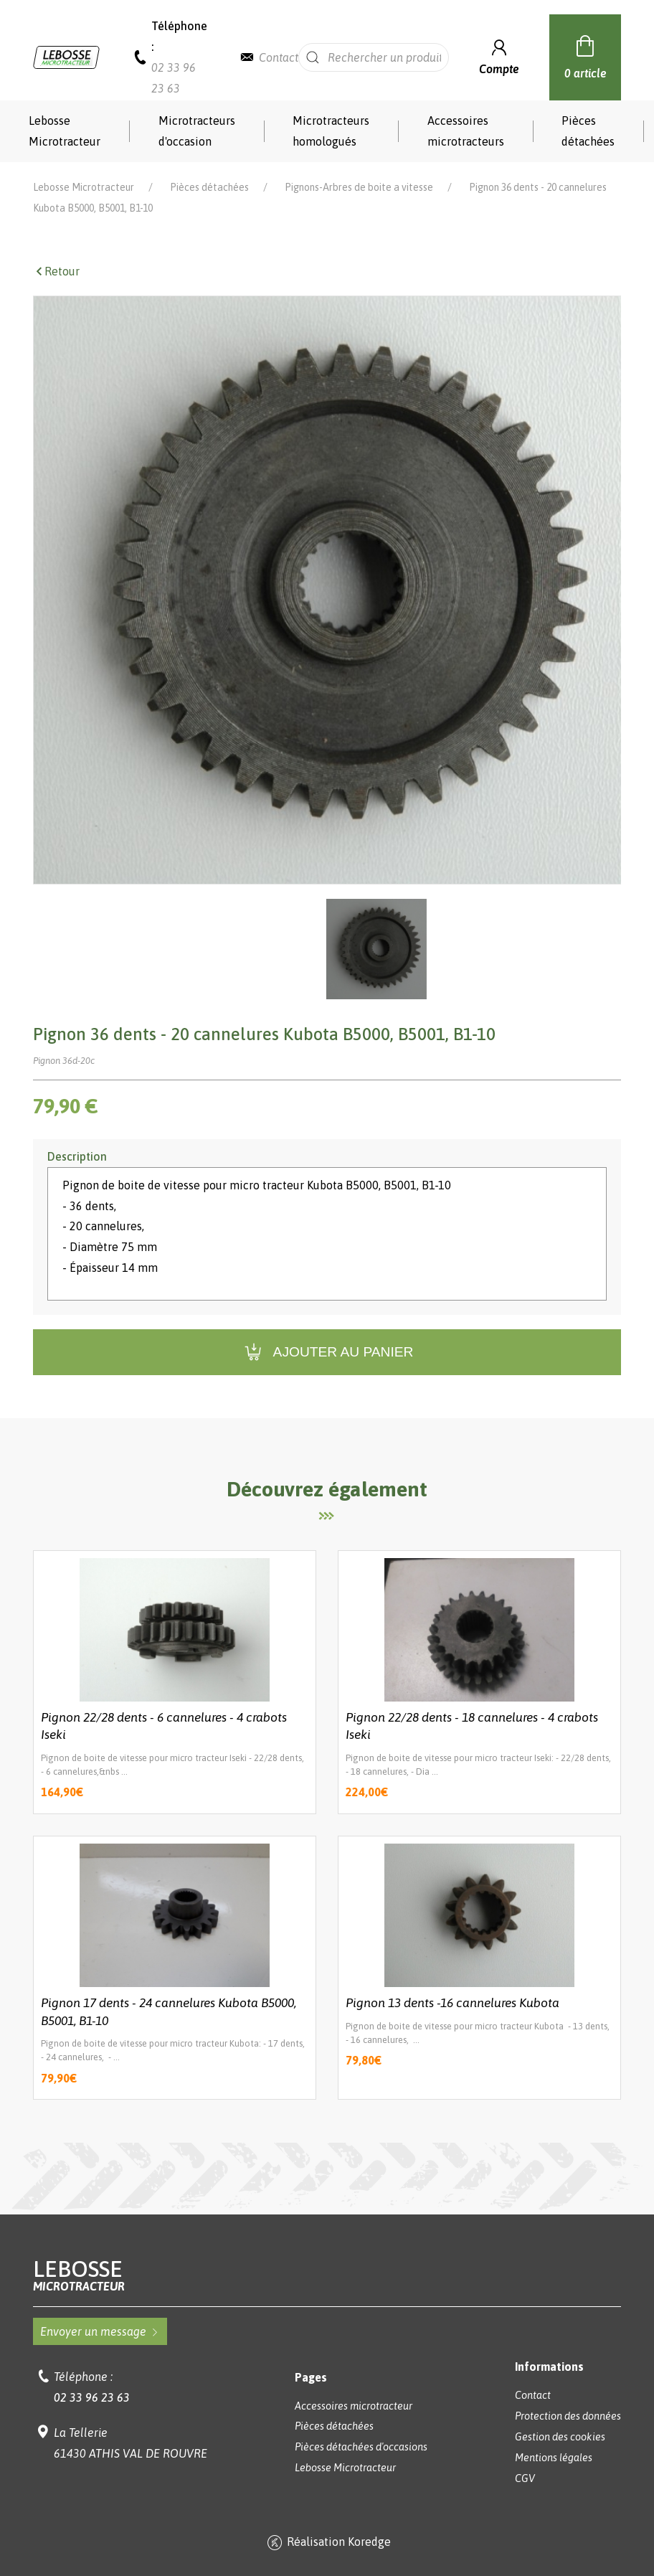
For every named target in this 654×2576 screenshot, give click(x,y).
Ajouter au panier (327, 1352)
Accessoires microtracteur (353, 2406)
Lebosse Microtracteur (64, 131)
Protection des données (568, 2416)
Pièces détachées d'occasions (361, 2447)
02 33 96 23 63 (92, 2397)
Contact (278, 57)
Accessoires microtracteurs (465, 131)
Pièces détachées (588, 131)
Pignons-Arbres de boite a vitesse (359, 187)
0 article (585, 55)
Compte (499, 55)
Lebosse (327, 2275)
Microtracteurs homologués (331, 131)
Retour (56, 271)
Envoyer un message (100, 2331)
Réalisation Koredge (327, 2543)
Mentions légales (553, 2457)
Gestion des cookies (560, 2437)
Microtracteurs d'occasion (196, 131)
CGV (525, 2478)
